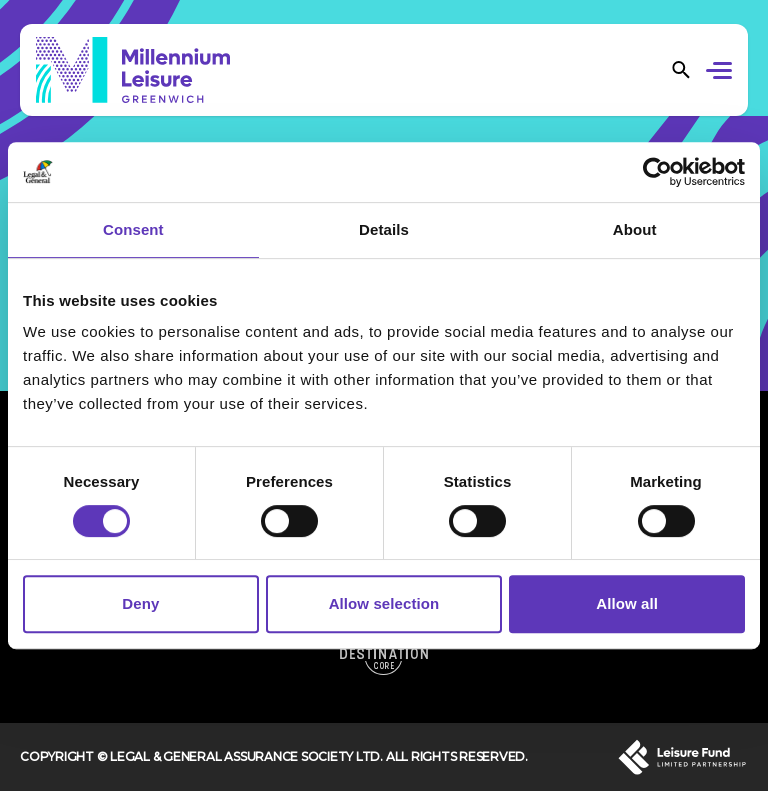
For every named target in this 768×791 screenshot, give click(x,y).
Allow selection (384, 603)
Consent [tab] (133, 229)
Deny (140, 603)
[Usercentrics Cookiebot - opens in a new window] (657, 172)
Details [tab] (384, 229)
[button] (722, 73)
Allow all (627, 603)
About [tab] (635, 229)
